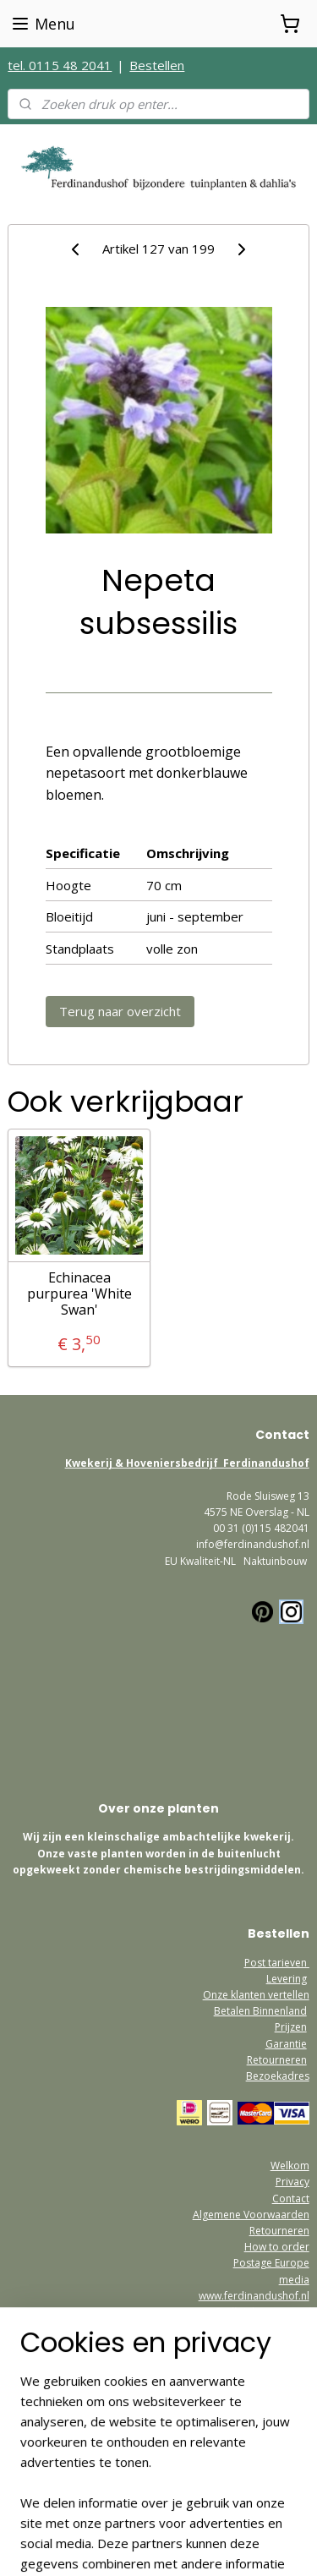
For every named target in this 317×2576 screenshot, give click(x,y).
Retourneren (277, 2060)
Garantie (286, 2044)
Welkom (290, 2165)
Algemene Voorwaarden (251, 2214)
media (294, 2279)
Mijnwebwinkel (274, 2545)
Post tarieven (276, 1962)
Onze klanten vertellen (256, 1995)
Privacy (292, 2181)
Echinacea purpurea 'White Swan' (79, 1294)
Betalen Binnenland (260, 2011)
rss (62, 2545)
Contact (290, 2198)
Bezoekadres (277, 2076)
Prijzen (291, 2027)
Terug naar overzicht (120, 1011)
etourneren (282, 2230)
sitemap (26, 2545)
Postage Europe (271, 2263)
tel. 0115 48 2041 (60, 65)
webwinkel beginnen (126, 2545)
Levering (286, 1979)
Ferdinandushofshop (70, 2425)
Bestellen (156, 65)
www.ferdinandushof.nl (254, 2296)
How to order (276, 2247)
